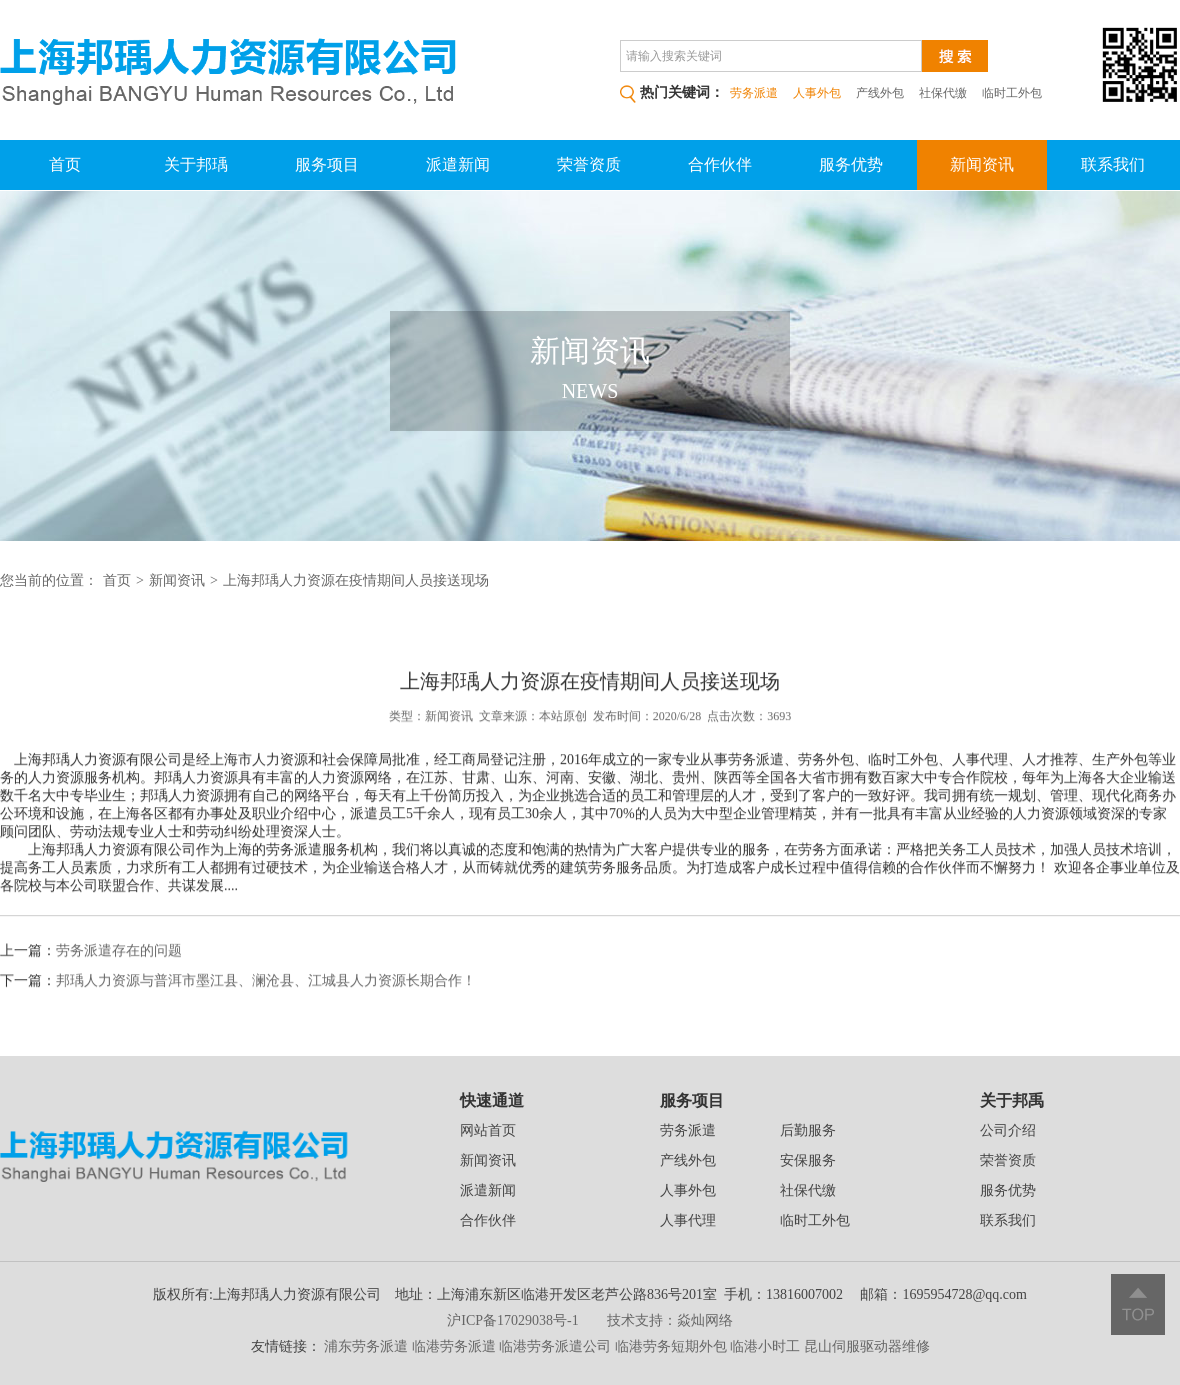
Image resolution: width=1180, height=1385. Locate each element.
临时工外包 (1012, 93)
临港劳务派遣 (454, 1346)
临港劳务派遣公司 (555, 1346)
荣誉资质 (589, 164)
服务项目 (327, 164)
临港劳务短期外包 (671, 1346)
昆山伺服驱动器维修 (867, 1346)
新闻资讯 (982, 164)
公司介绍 (1008, 1130)
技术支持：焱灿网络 (670, 1320)
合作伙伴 (720, 164)
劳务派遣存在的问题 (119, 965)
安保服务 (808, 1160)
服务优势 (851, 164)
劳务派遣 (688, 1130)
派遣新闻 (458, 164)
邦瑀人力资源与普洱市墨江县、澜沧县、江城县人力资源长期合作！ (266, 995)
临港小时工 (765, 1346)
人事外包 (688, 1190)
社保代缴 (943, 93)
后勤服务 (808, 1130)
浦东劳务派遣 (366, 1346)
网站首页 (488, 1130)
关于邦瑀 (196, 164)
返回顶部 (1138, 1304)
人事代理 (688, 1220)
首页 (65, 164)
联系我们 (1113, 164)
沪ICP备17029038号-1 (512, 1320)
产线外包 (880, 93)
